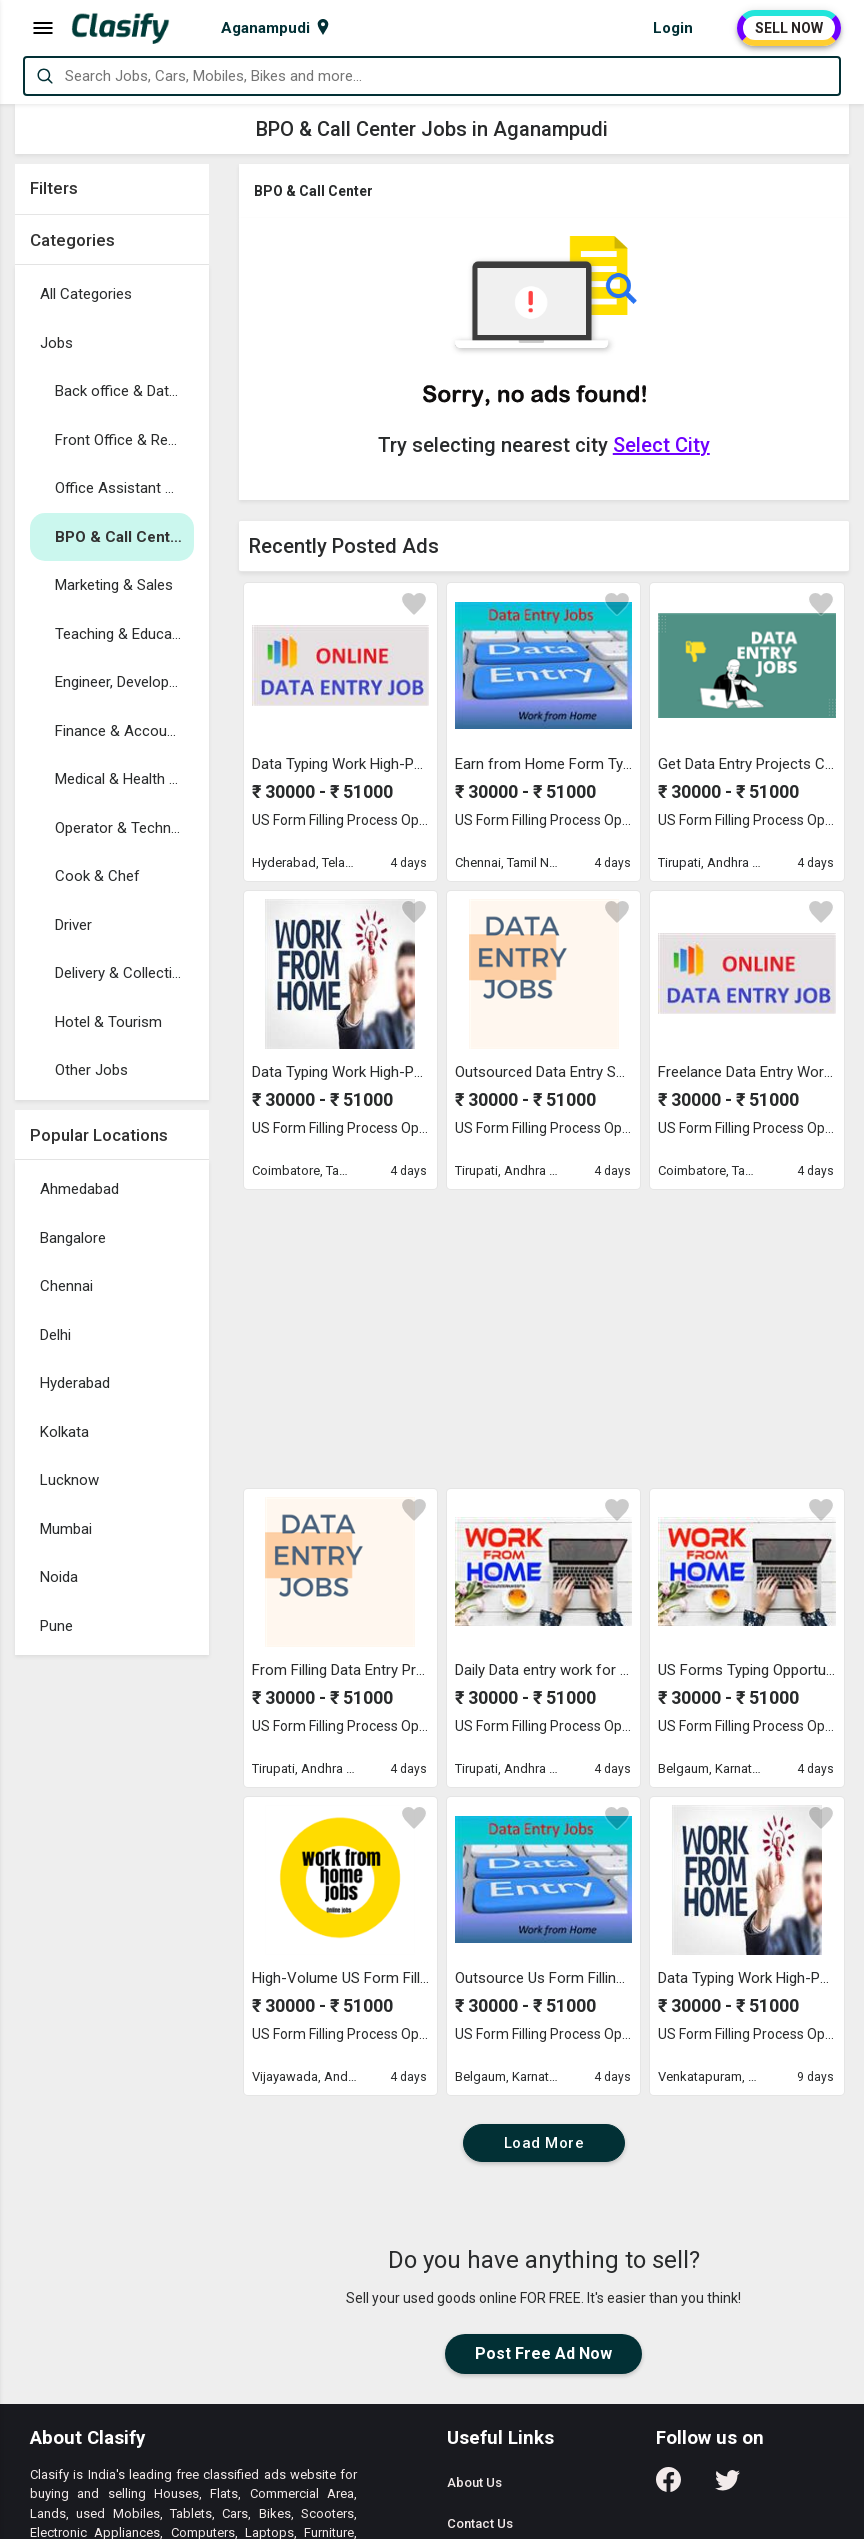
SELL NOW (789, 28)
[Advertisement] (112, 1965)
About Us (474, 2482)
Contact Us (480, 2523)
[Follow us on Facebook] (668, 2486)
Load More (544, 2143)
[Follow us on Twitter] (727, 2486)
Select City (661, 445)
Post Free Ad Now (543, 2353)
